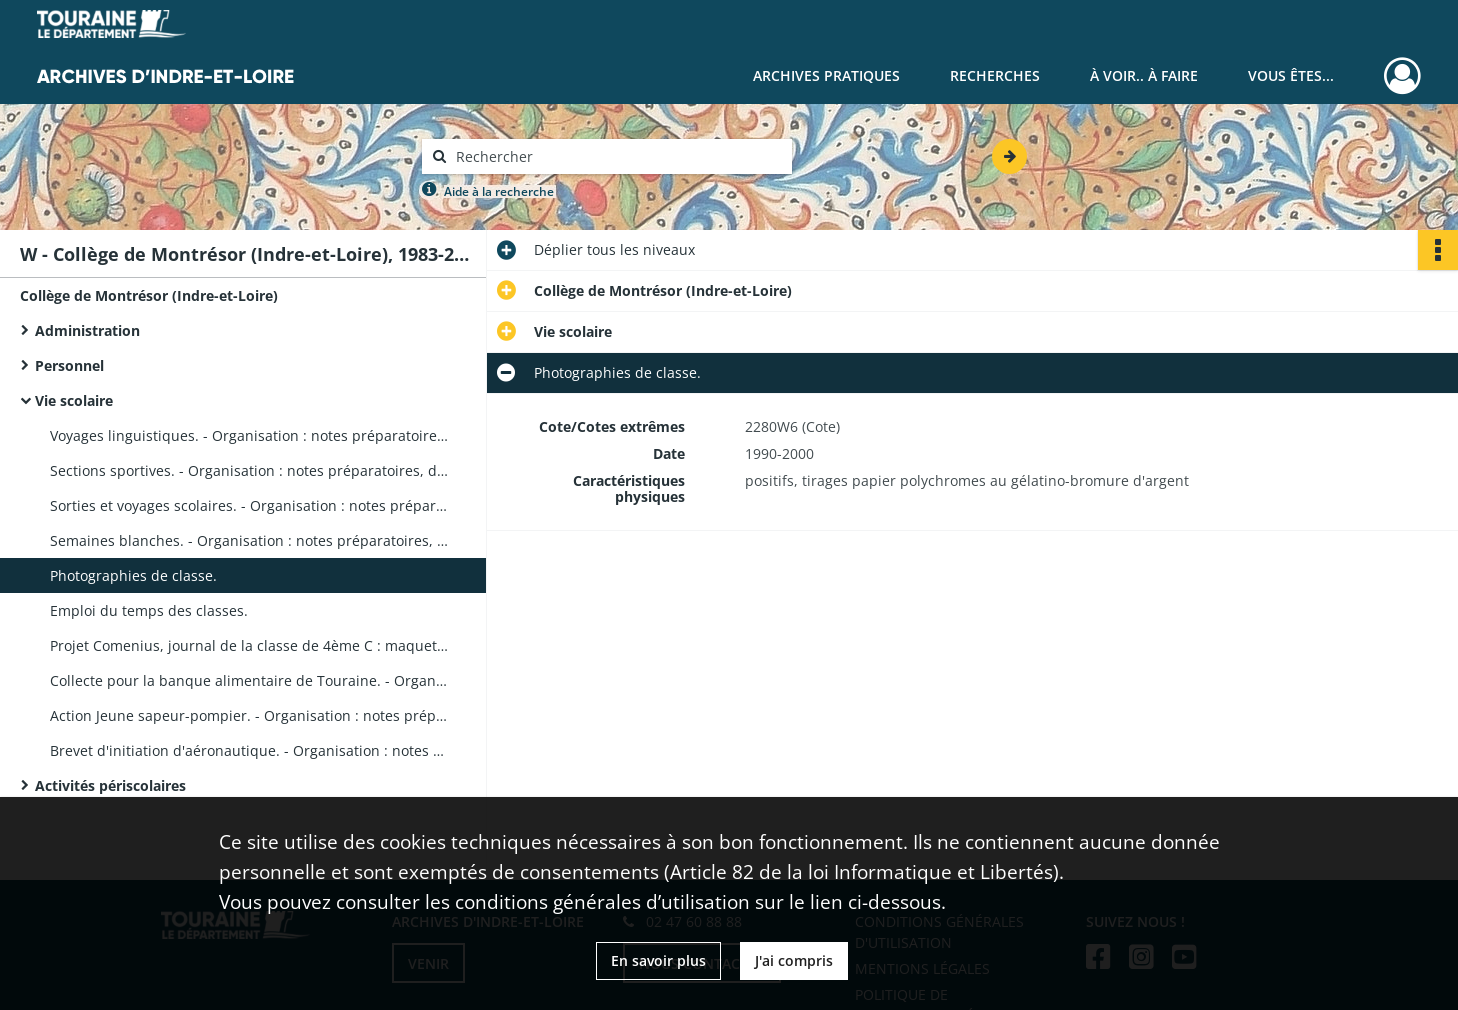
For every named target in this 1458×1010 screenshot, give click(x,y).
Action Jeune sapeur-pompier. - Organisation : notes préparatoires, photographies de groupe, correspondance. (250, 715)
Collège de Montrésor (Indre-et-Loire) (149, 295)
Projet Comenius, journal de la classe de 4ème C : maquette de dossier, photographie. (250, 645)
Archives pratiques (826, 75)
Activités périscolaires (110, 785)
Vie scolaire (74, 400)
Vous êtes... (1291, 75)
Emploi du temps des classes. (149, 610)
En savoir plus (658, 960)
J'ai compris (794, 960)
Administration (87, 330)
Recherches (995, 75)
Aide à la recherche (499, 191)
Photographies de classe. (133, 575)
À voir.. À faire (1144, 75)
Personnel (69, 365)
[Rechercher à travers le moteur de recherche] (617, 156)
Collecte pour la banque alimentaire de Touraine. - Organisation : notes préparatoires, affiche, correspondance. (250, 680)
